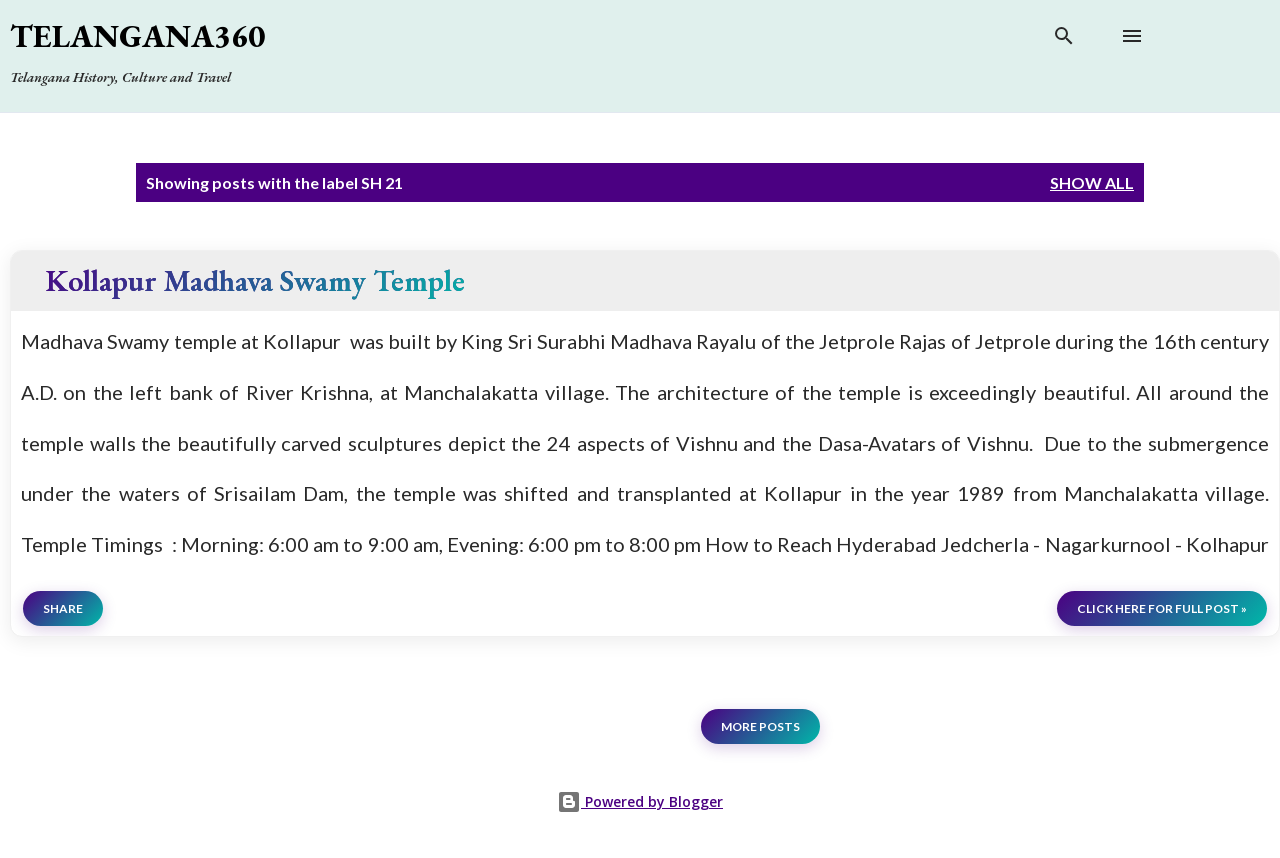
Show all (1092, 182)
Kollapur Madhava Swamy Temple (255, 280)
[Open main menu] (1132, 36)
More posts (760, 726)
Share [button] (63, 608)
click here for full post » (1162, 608)
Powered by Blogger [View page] (640, 801)
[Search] (1064, 40)
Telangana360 (137, 36)
